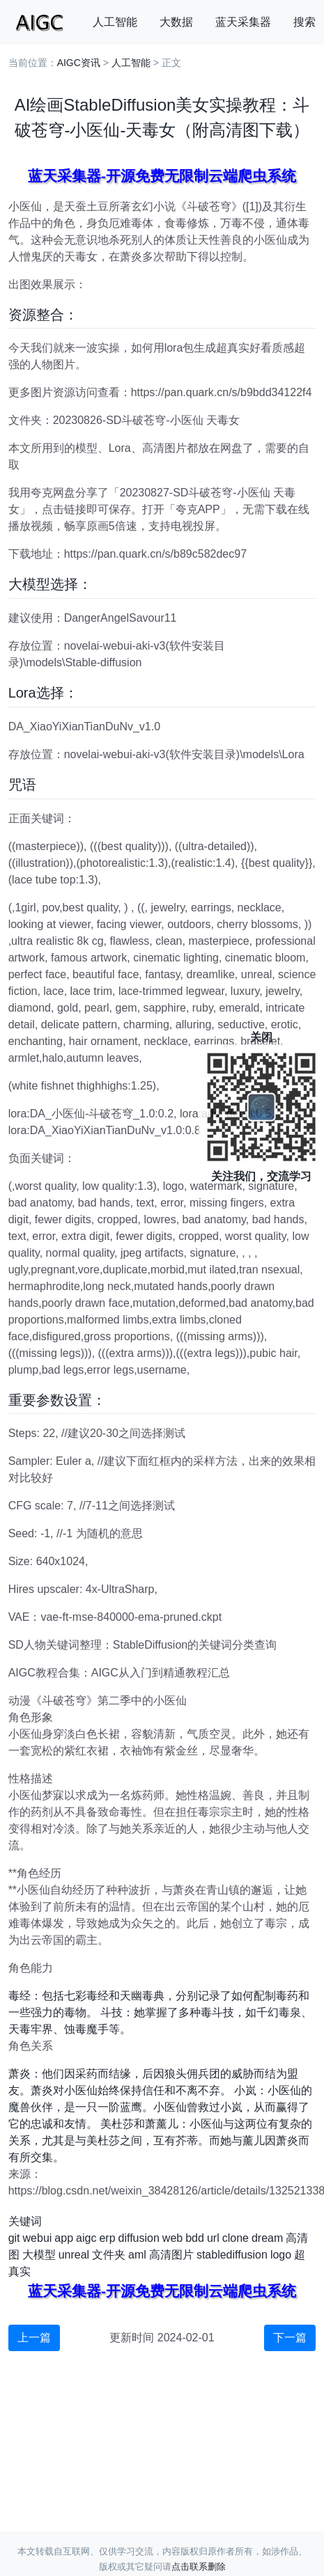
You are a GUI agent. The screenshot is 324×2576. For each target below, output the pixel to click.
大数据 (176, 22)
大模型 (39, 2255)
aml (137, 2255)
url (213, 2238)
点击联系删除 (198, 2566)
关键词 (25, 2221)
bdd (194, 2238)
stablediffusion (232, 2255)
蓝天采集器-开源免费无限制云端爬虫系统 (162, 176)
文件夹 (108, 2255)
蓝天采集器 (243, 22)
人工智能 (115, 22)
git (14, 2238)
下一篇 (290, 2337)
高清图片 (171, 2255)
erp (107, 2238)
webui (37, 2238)
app (63, 2238)
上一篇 (34, 2337)
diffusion (139, 2238)
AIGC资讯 (78, 62)
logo (280, 2255)
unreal (74, 2255)
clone (235, 2238)
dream (267, 2238)
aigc (86, 2238)
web (172, 2238)
